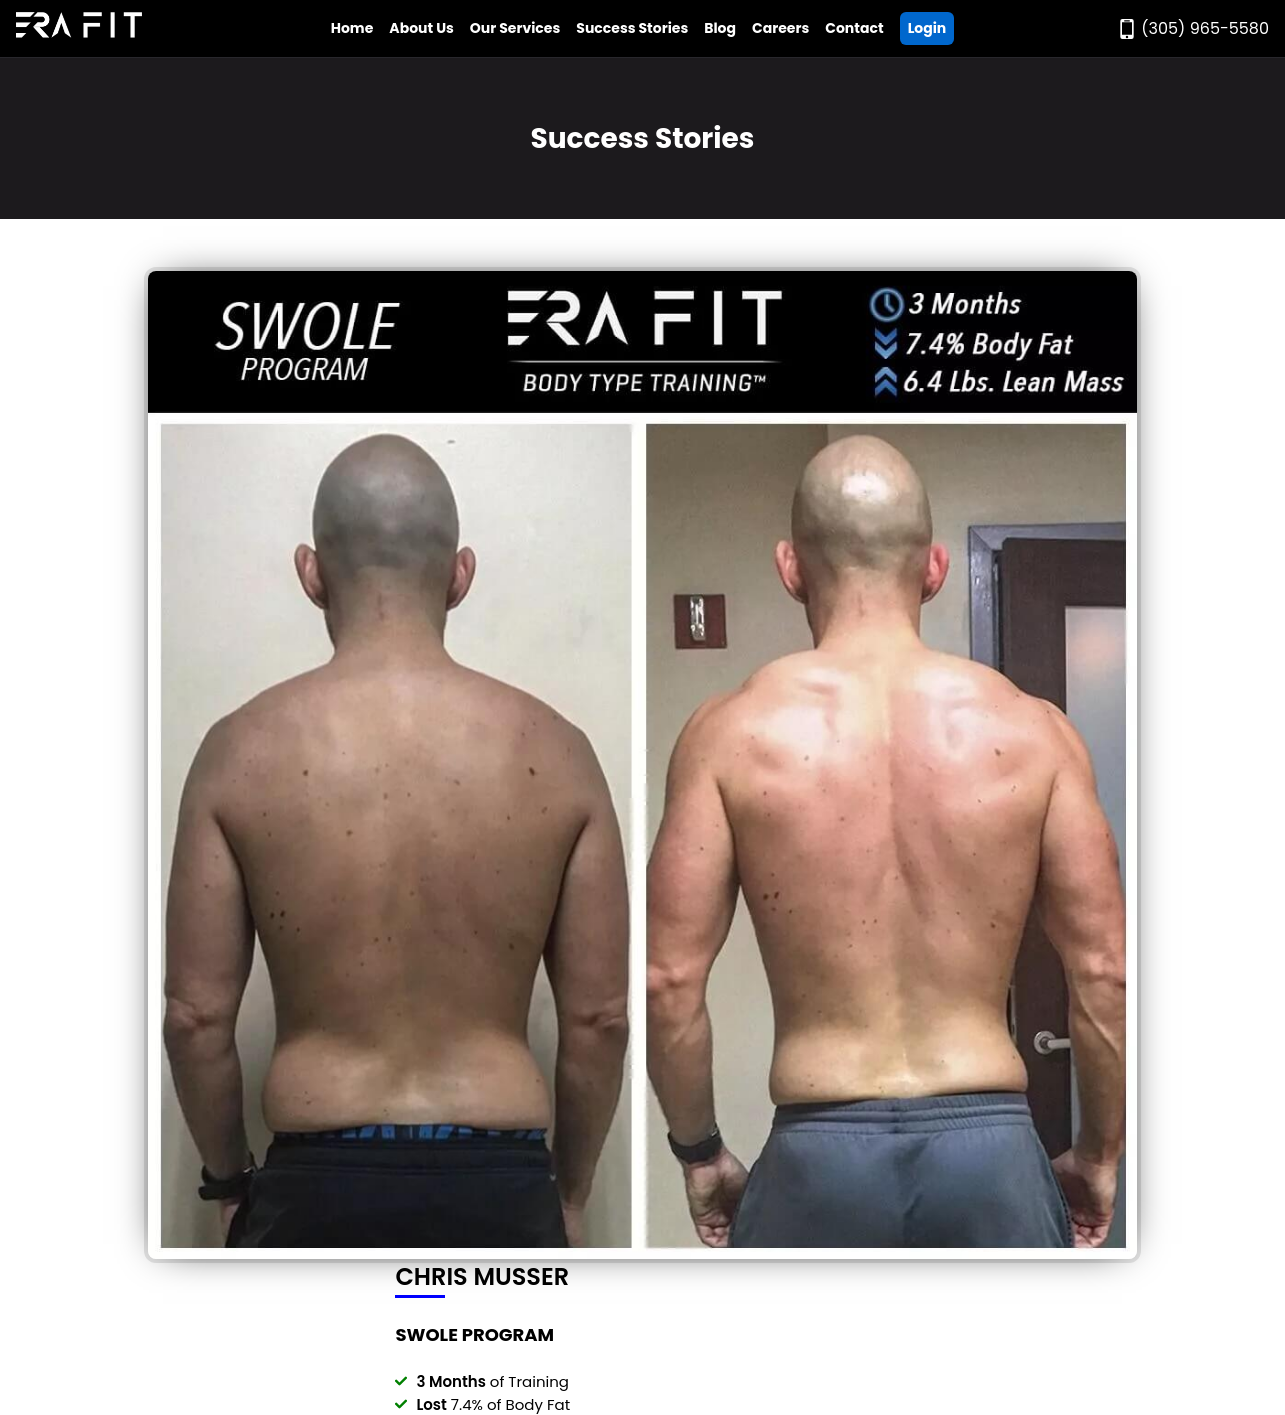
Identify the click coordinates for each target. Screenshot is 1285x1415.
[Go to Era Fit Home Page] (79, 28)
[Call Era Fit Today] (1193, 28)
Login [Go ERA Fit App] (927, 28)
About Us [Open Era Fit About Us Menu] (421, 28)
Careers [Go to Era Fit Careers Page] (780, 28)
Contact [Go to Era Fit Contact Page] (854, 28)
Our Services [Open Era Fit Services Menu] (515, 28)
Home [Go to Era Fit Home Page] (352, 28)
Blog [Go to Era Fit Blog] (720, 28)
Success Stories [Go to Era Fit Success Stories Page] (632, 28)
